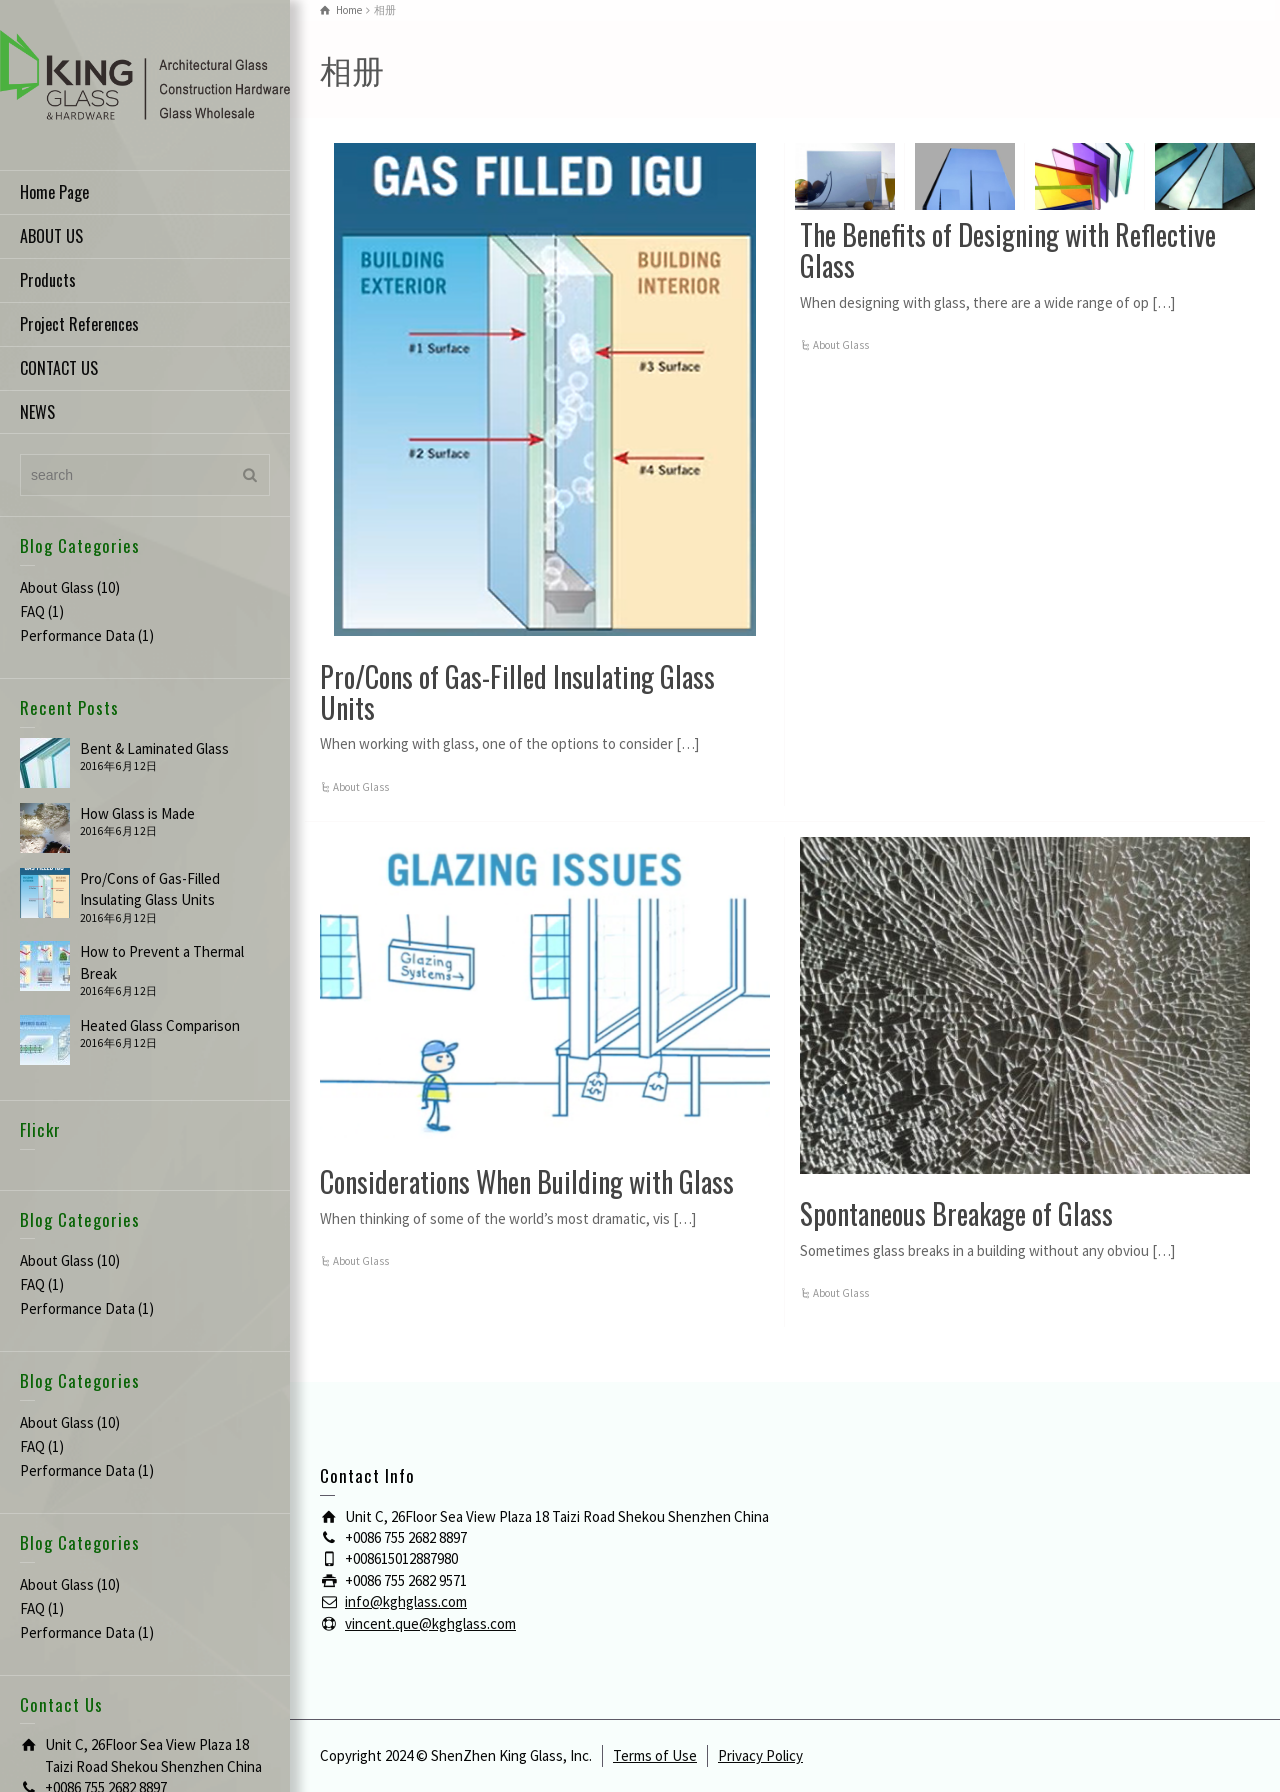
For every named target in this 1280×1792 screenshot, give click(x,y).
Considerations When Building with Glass (527, 1181)
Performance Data (77, 635)
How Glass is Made (137, 813)
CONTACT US (59, 368)
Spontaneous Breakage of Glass (956, 1213)
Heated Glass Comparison (160, 1025)
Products (48, 280)
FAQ (32, 611)
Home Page (54, 192)
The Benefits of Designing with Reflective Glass (1008, 250)
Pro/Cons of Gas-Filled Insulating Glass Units (517, 692)
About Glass (57, 587)
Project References (79, 324)
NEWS (37, 412)
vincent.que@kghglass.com (430, 1623)
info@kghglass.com (406, 1601)
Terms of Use (655, 1755)
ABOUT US (51, 236)
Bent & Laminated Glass (154, 748)
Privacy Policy (760, 1755)
